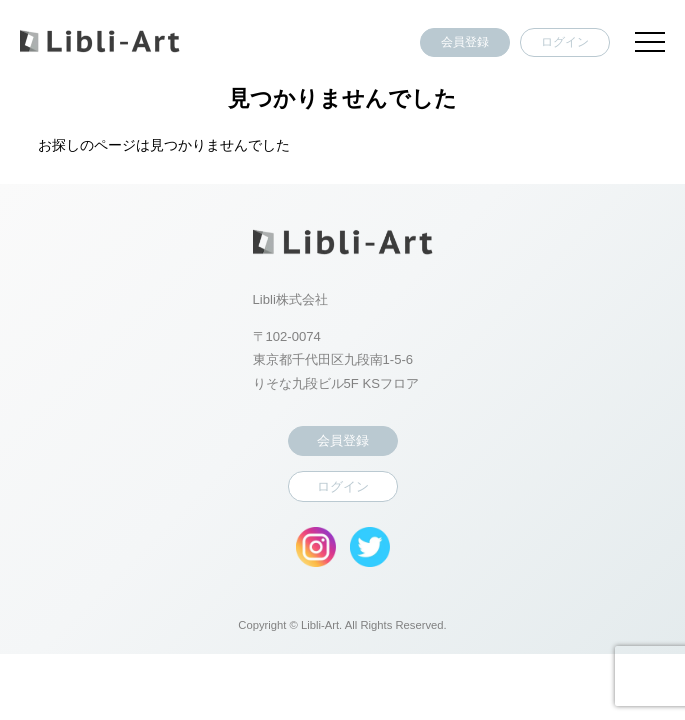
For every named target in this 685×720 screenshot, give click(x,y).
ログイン (565, 42)
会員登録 (465, 42)
